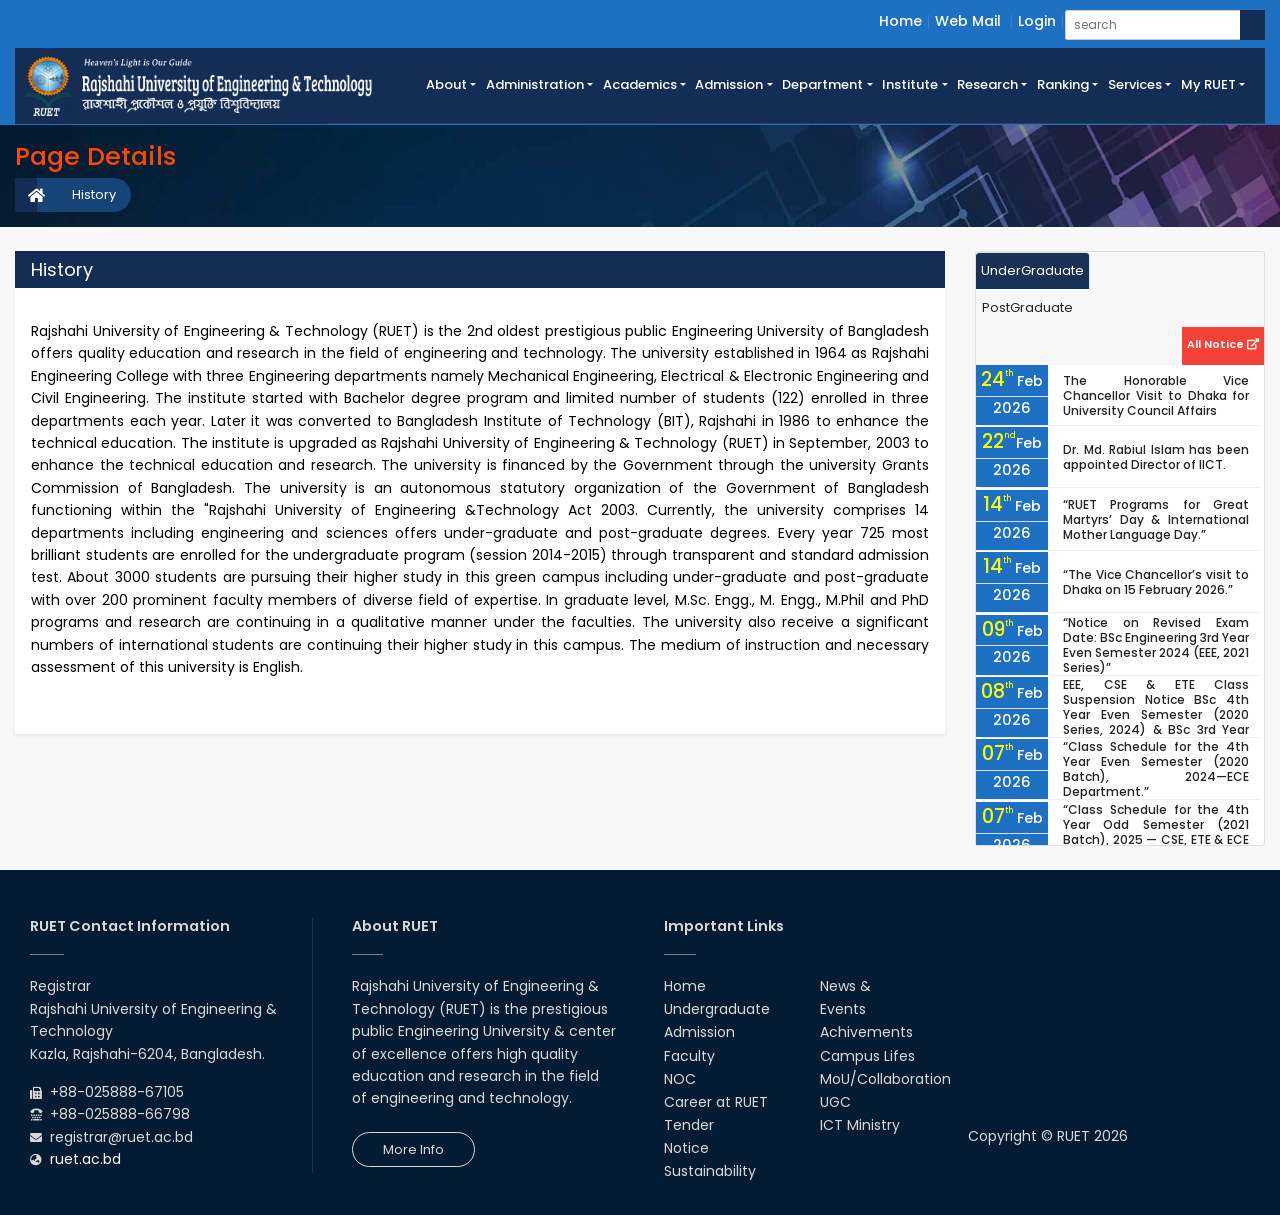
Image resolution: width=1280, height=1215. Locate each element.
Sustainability (710, 1171)
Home (900, 21)
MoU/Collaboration (885, 1079)
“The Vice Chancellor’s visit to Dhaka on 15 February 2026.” (1156, 582)
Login (1037, 21)
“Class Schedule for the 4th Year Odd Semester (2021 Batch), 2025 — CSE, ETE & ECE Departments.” (1156, 832)
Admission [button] (729, 84)
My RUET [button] (1208, 84)
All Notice (1223, 344)
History (94, 194)
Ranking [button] (1063, 84)
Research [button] (987, 84)
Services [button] (1135, 84)
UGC (835, 1102)
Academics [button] (640, 84)
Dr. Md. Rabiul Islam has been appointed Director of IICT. (1156, 457)
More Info (413, 1149)
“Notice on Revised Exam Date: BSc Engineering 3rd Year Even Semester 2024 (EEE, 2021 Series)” (1156, 645)
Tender (689, 1125)
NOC (680, 1079)
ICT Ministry (860, 1125)
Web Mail (968, 21)
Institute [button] (910, 84)
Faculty (689, 1056)
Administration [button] (535, 84)
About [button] (446, 84)
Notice (686, 1148)
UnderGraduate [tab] (1032, 270)
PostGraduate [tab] (1027, 307)
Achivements (866, 1032)
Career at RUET (716, 1102)
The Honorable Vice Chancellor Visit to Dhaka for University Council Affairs (1156, 395)
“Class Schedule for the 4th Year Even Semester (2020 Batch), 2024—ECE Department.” (1156, 769)
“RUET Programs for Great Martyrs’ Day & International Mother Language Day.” (1156, 519)
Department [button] (822, 84)
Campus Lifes (867, 1056)
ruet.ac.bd (85, 1159)
